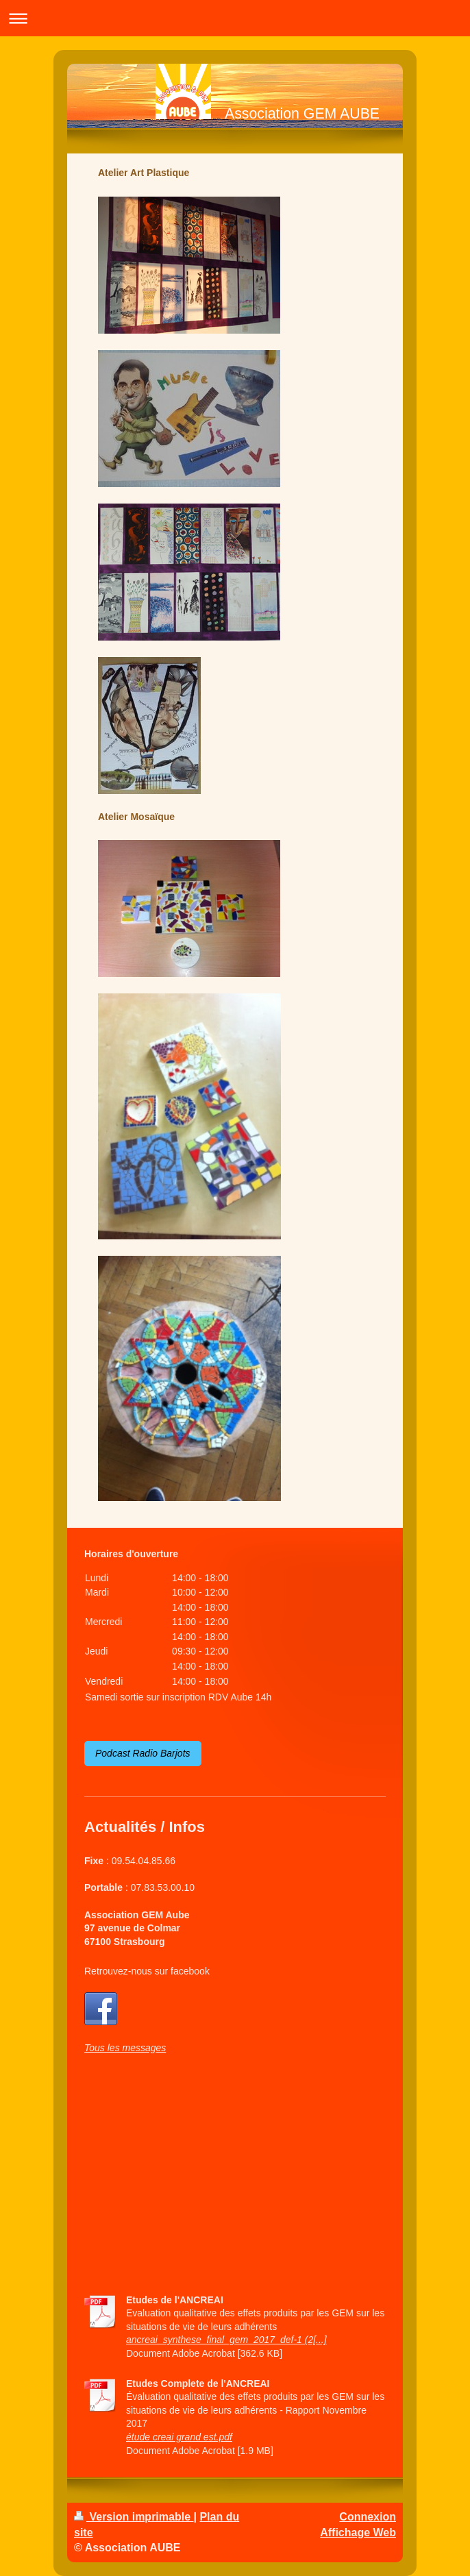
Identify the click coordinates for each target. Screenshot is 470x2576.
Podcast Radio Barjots (142, 1753)
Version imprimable (134, 2517)
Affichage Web (358, 2532)
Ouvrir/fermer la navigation (235, 18)
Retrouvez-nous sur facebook (147, 1971)
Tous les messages (125, 2047)
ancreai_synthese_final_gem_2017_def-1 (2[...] (226, 2339)
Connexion (367, 2517)
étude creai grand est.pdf (179, 2436)
